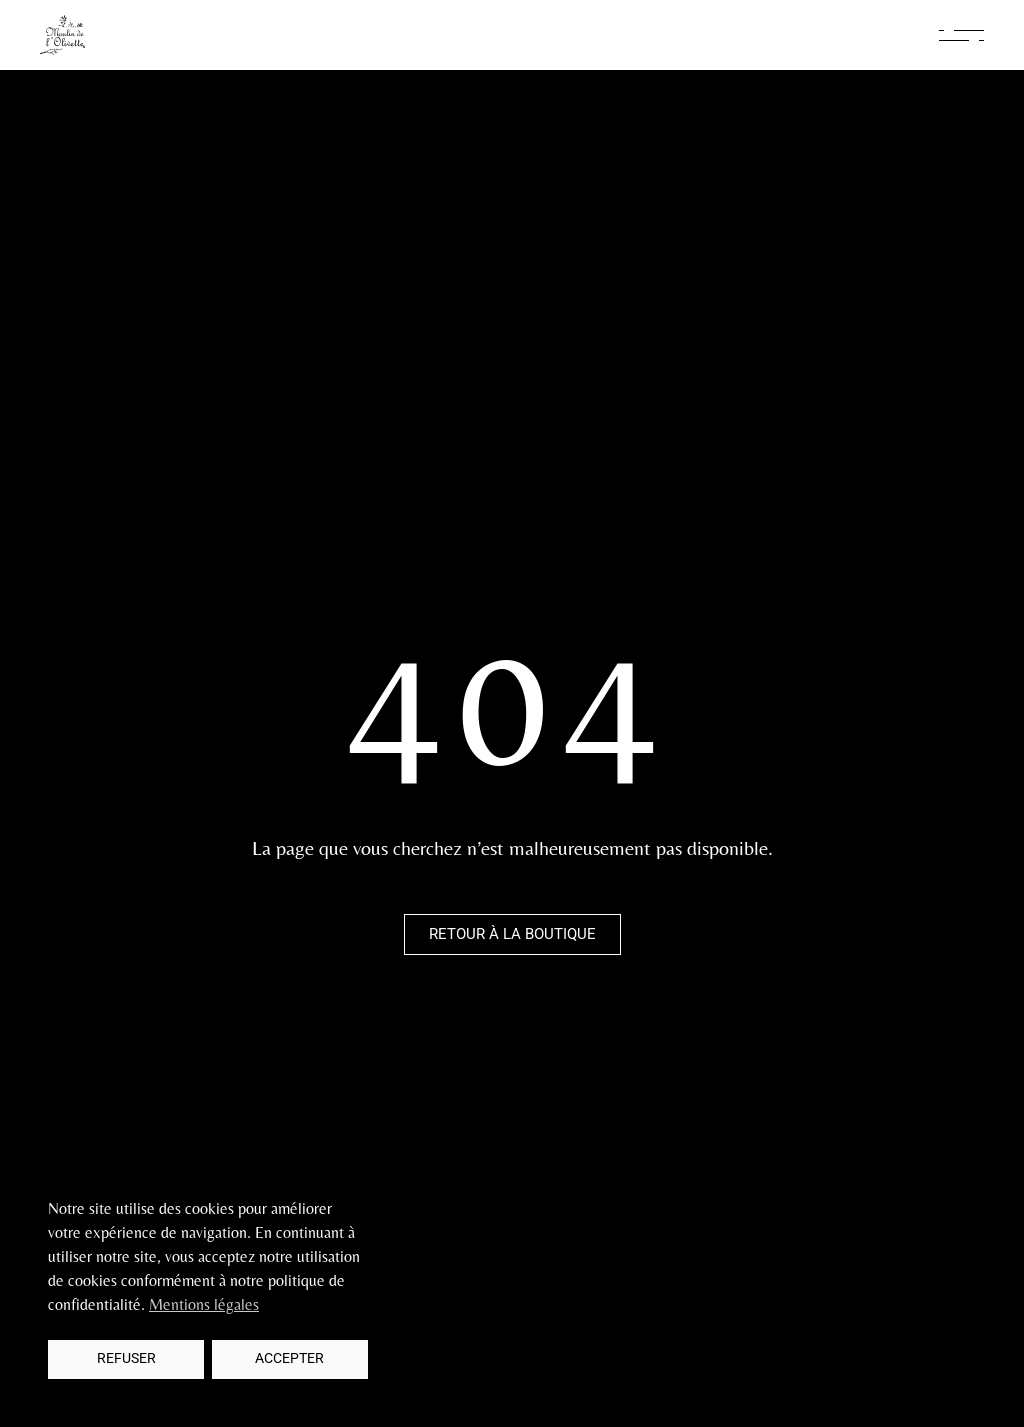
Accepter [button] (289, 1358)
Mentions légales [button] (204, 1304)
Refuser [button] (126, 1358)
